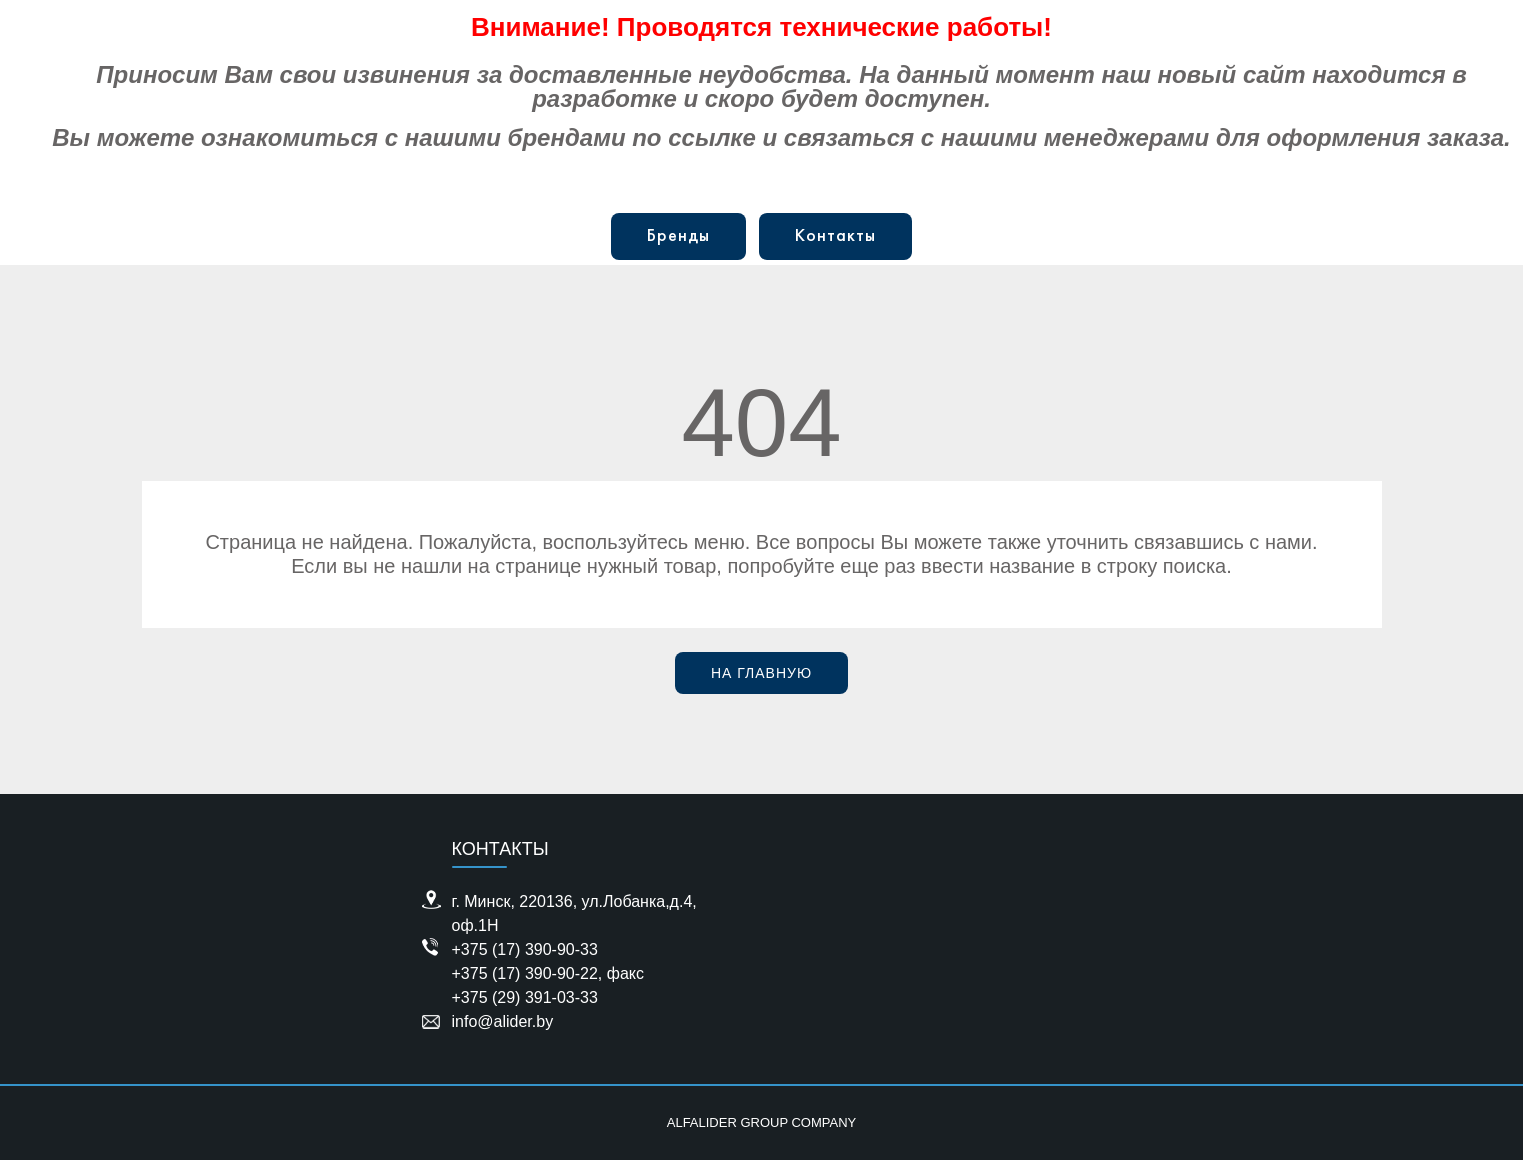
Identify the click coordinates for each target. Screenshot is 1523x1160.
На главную (761, 673)
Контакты (835, 236)
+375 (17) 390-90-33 (525, 949)
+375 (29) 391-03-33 (525, 997)
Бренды (678, 236)
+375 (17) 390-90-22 (525, 973)
